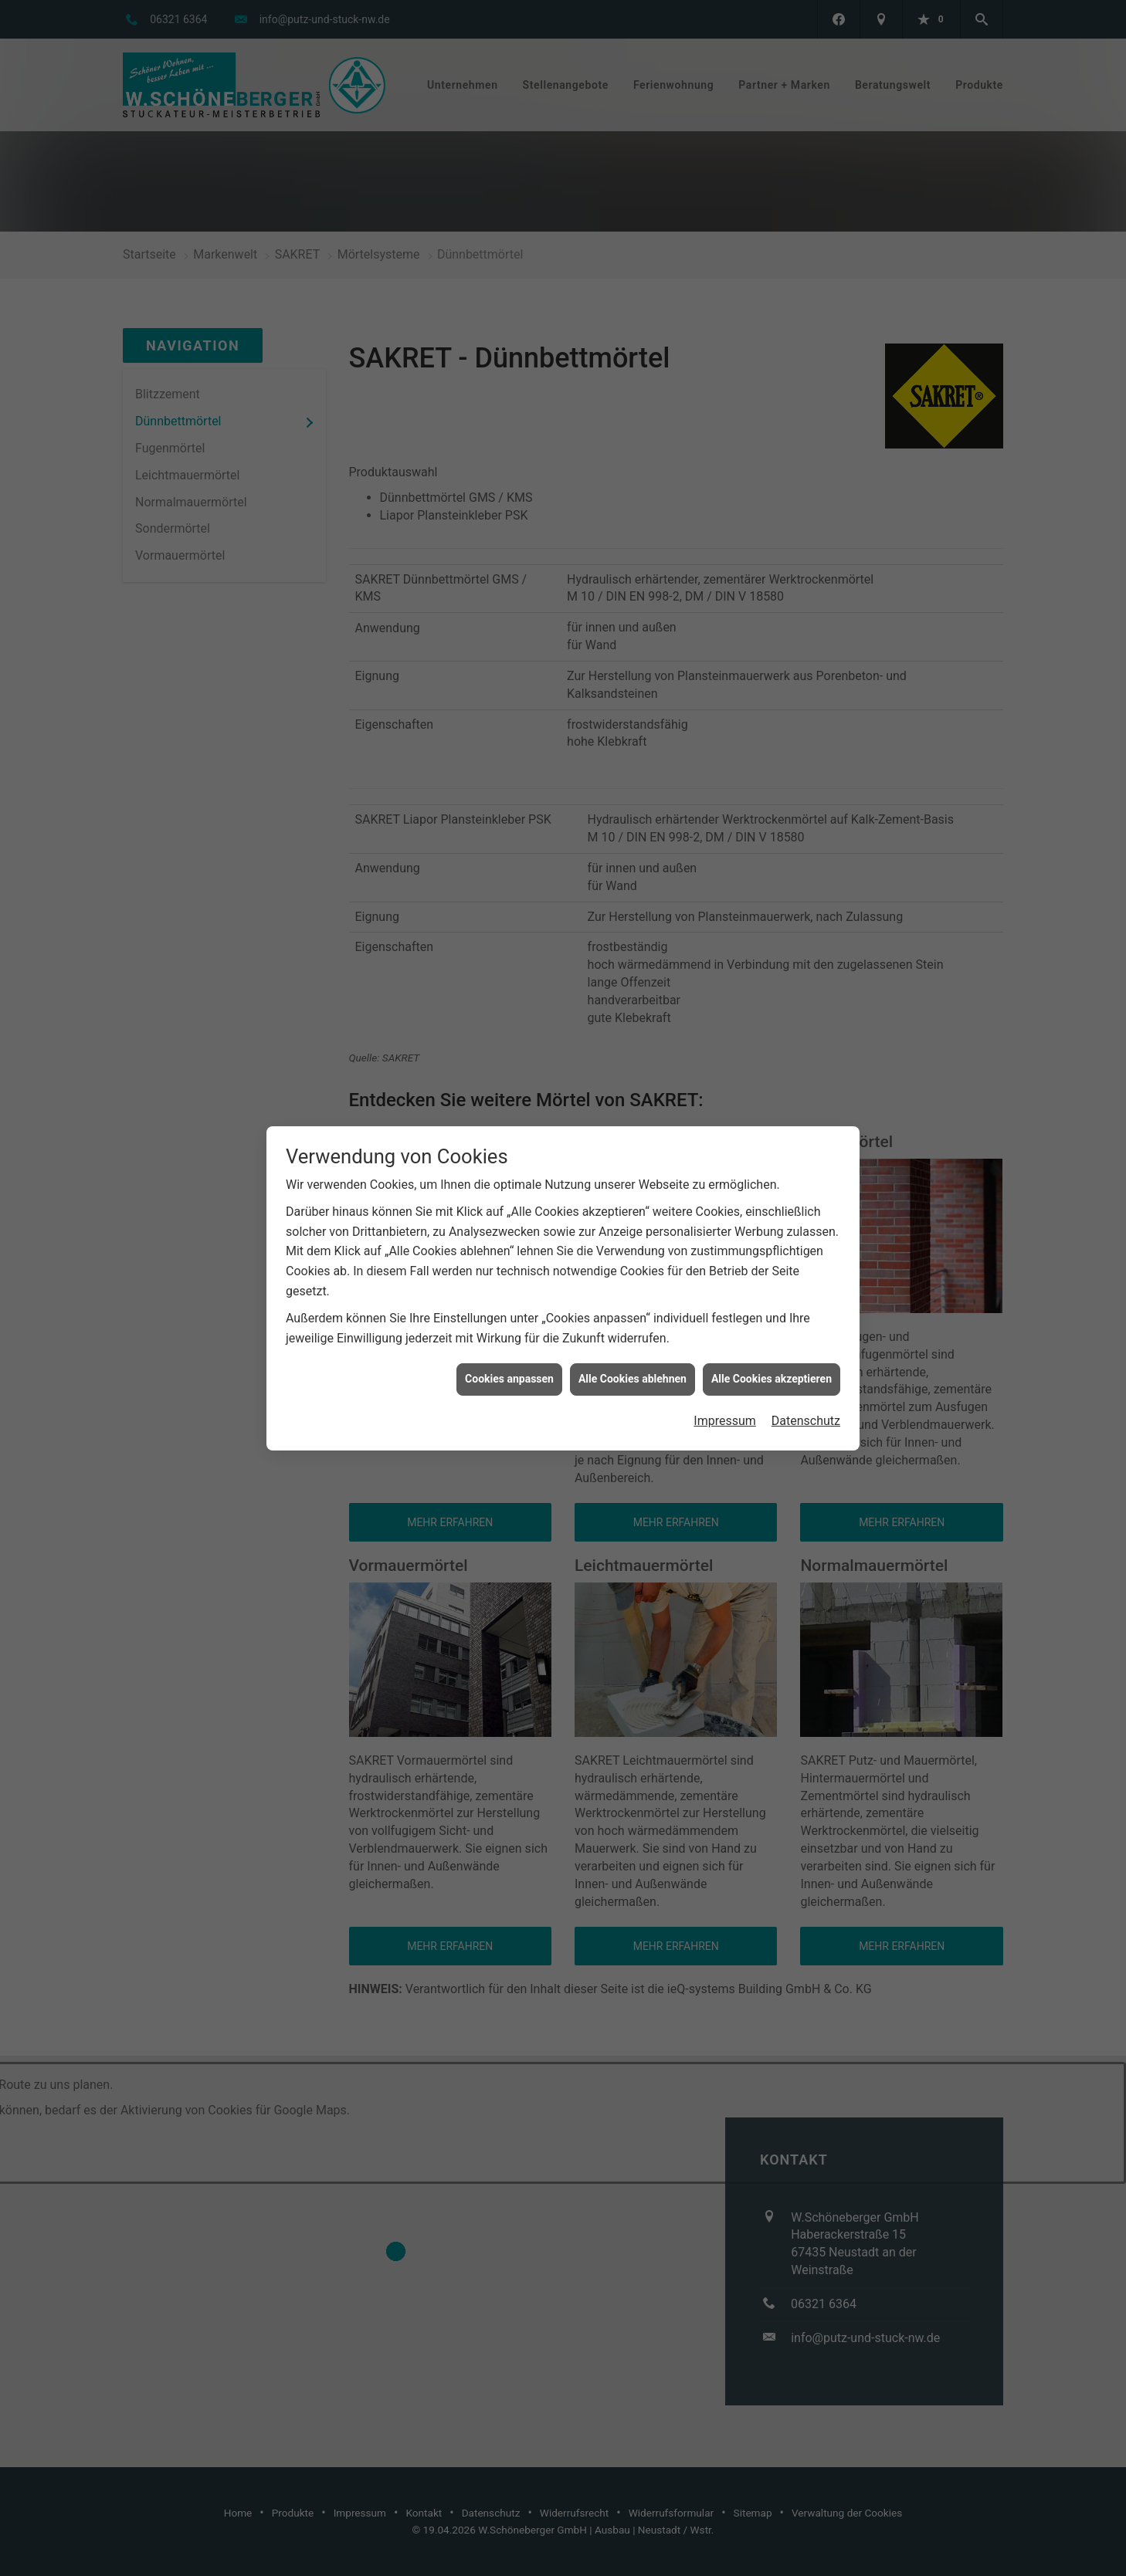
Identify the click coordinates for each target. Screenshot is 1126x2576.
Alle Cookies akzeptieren (771, 1379)
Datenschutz (806, 1420)
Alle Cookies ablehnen (632, 1379)
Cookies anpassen (509, 1379)
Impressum (725, 1420)
